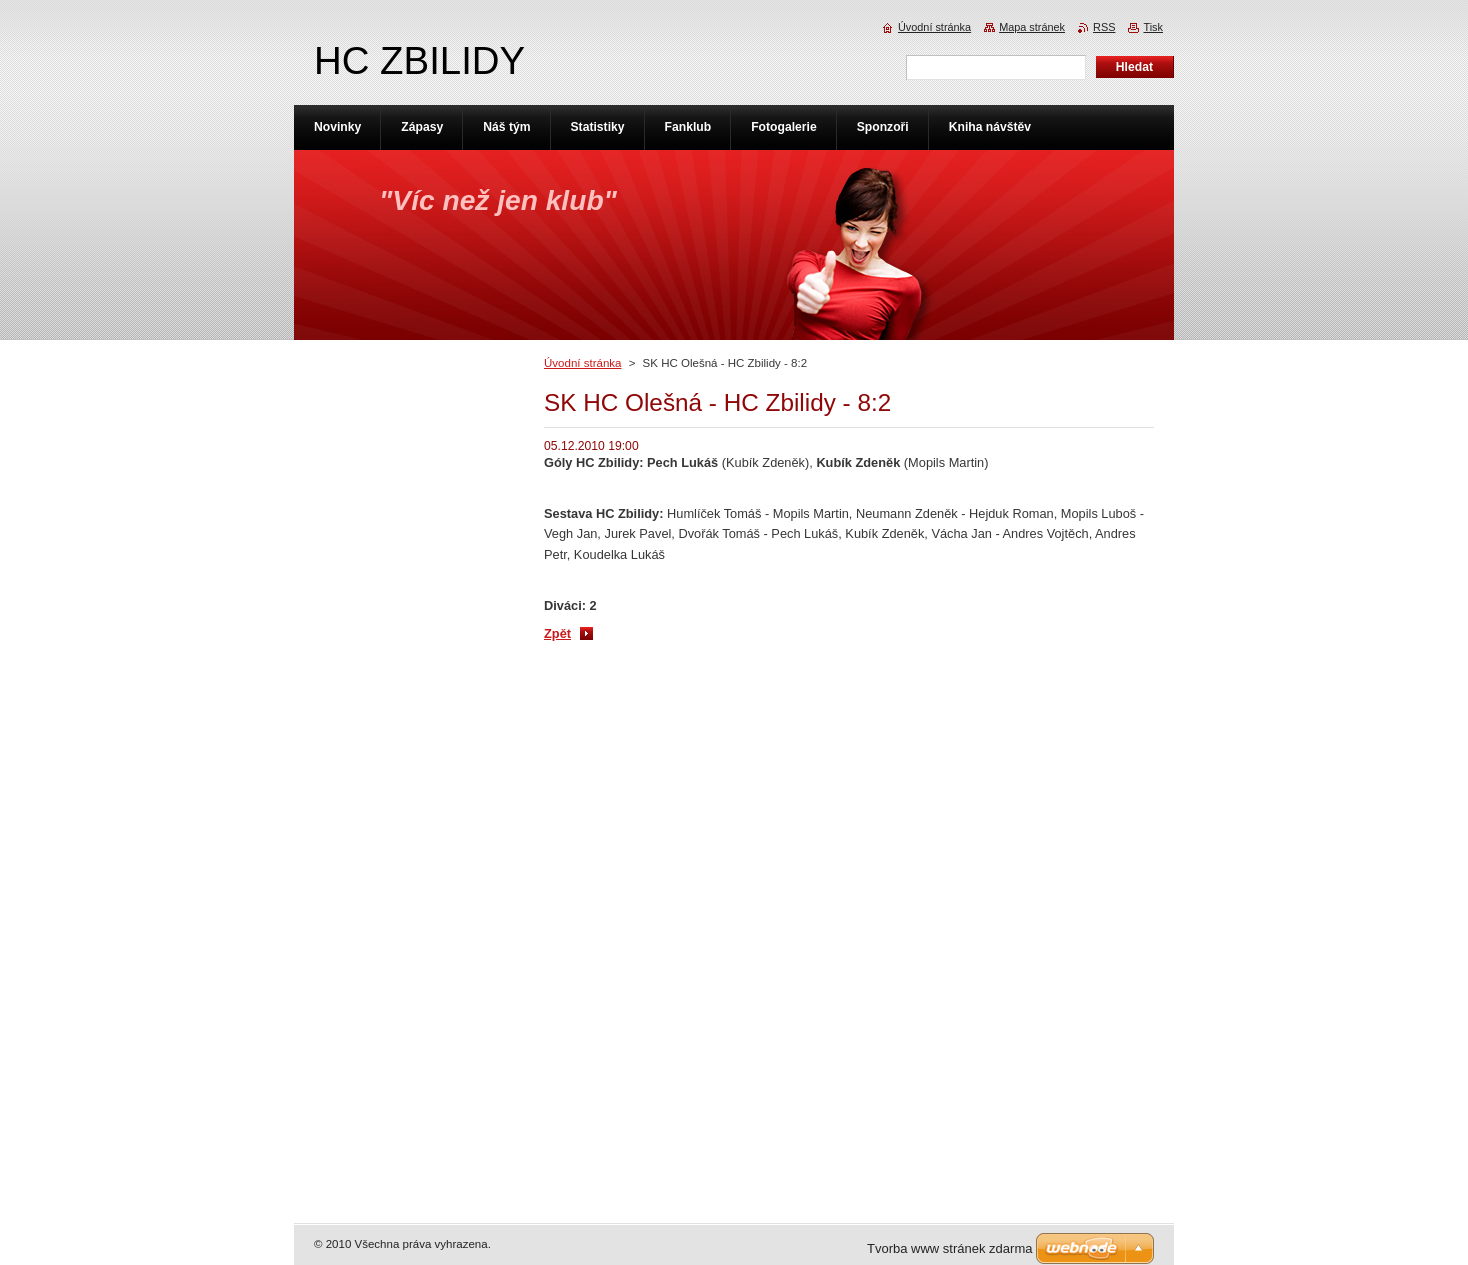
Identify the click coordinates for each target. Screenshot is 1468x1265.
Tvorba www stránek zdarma (949, 1248)
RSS (1104, 27)
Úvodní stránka (582, 363)
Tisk (1153, 27)
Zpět (557, 633)
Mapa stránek (1032, 27)
